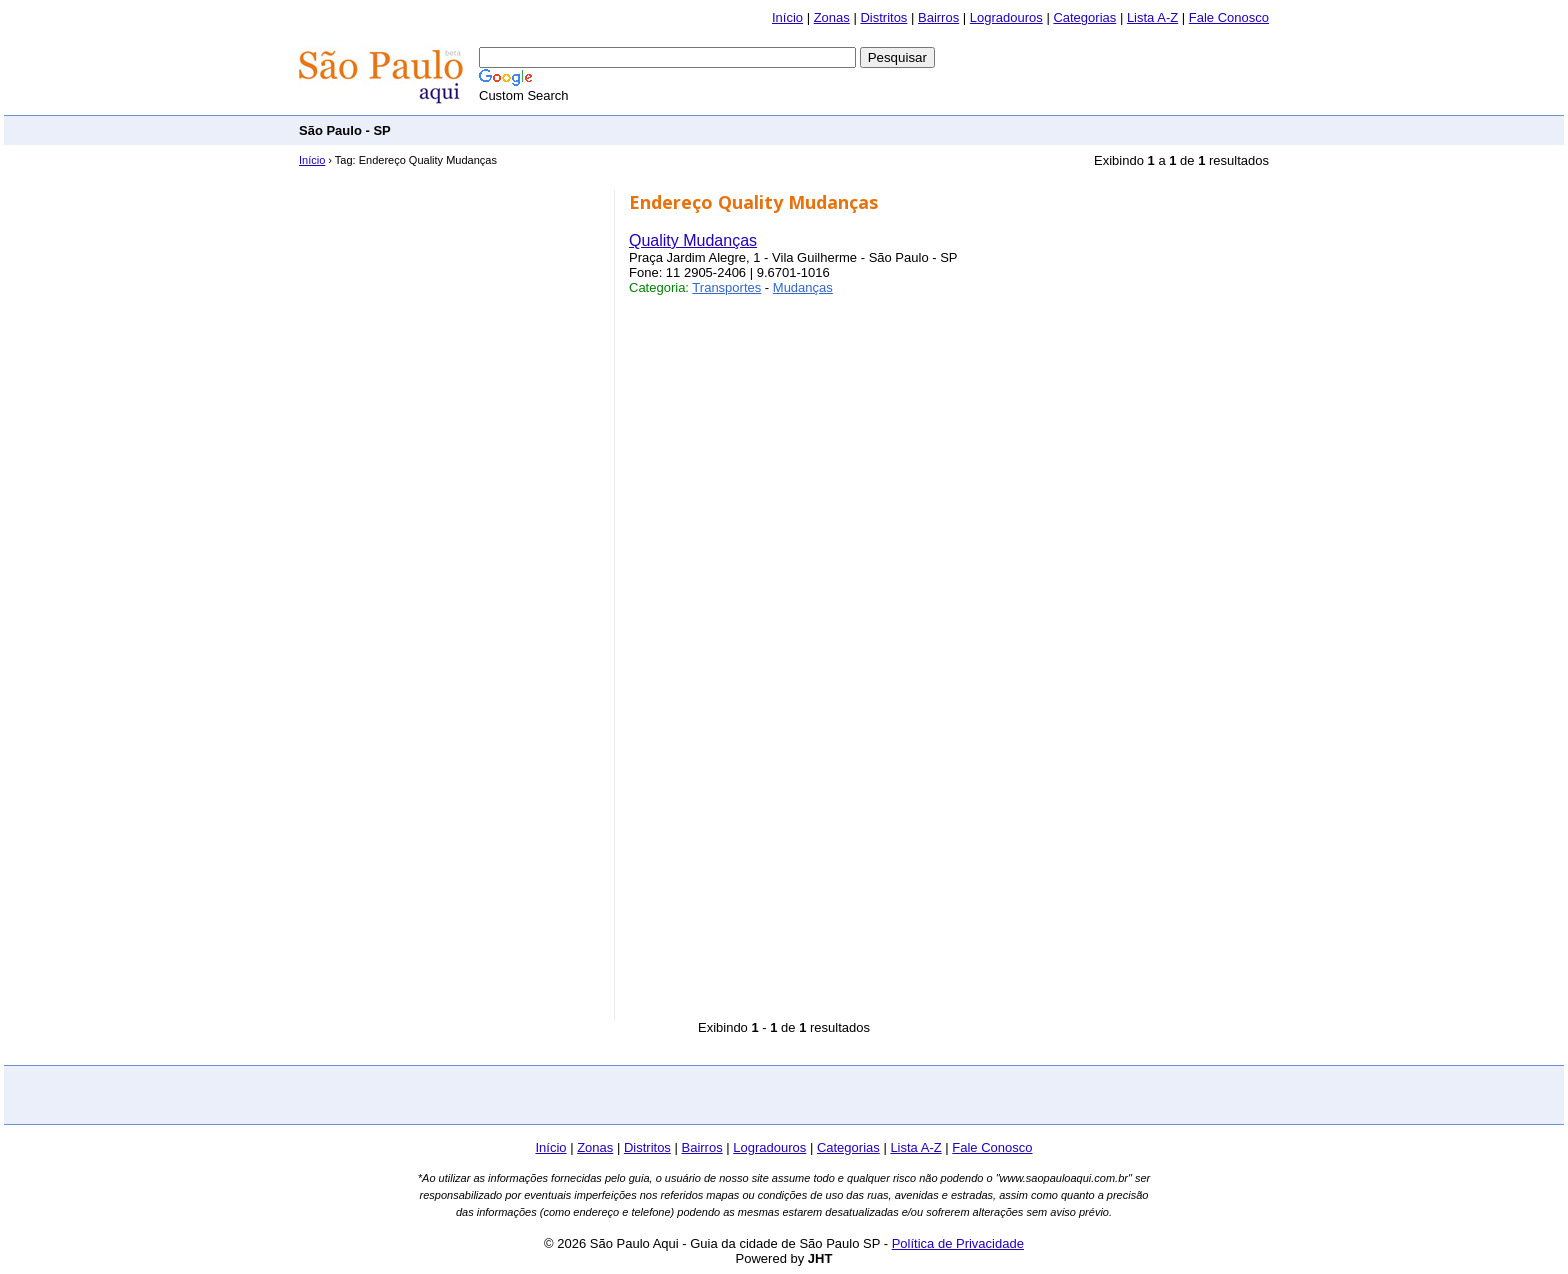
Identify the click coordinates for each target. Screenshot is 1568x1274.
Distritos (883, 17)
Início (787, 17)
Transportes (726, 287)
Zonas (832, 17)
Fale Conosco (1229, 17)
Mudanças (803, 287)
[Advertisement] (905, 129)
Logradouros (1006, 17)
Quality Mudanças (693, 240)
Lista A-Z (1152, 17)
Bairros (938, 17)
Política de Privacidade (958, 1243)
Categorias (1084, 17)
